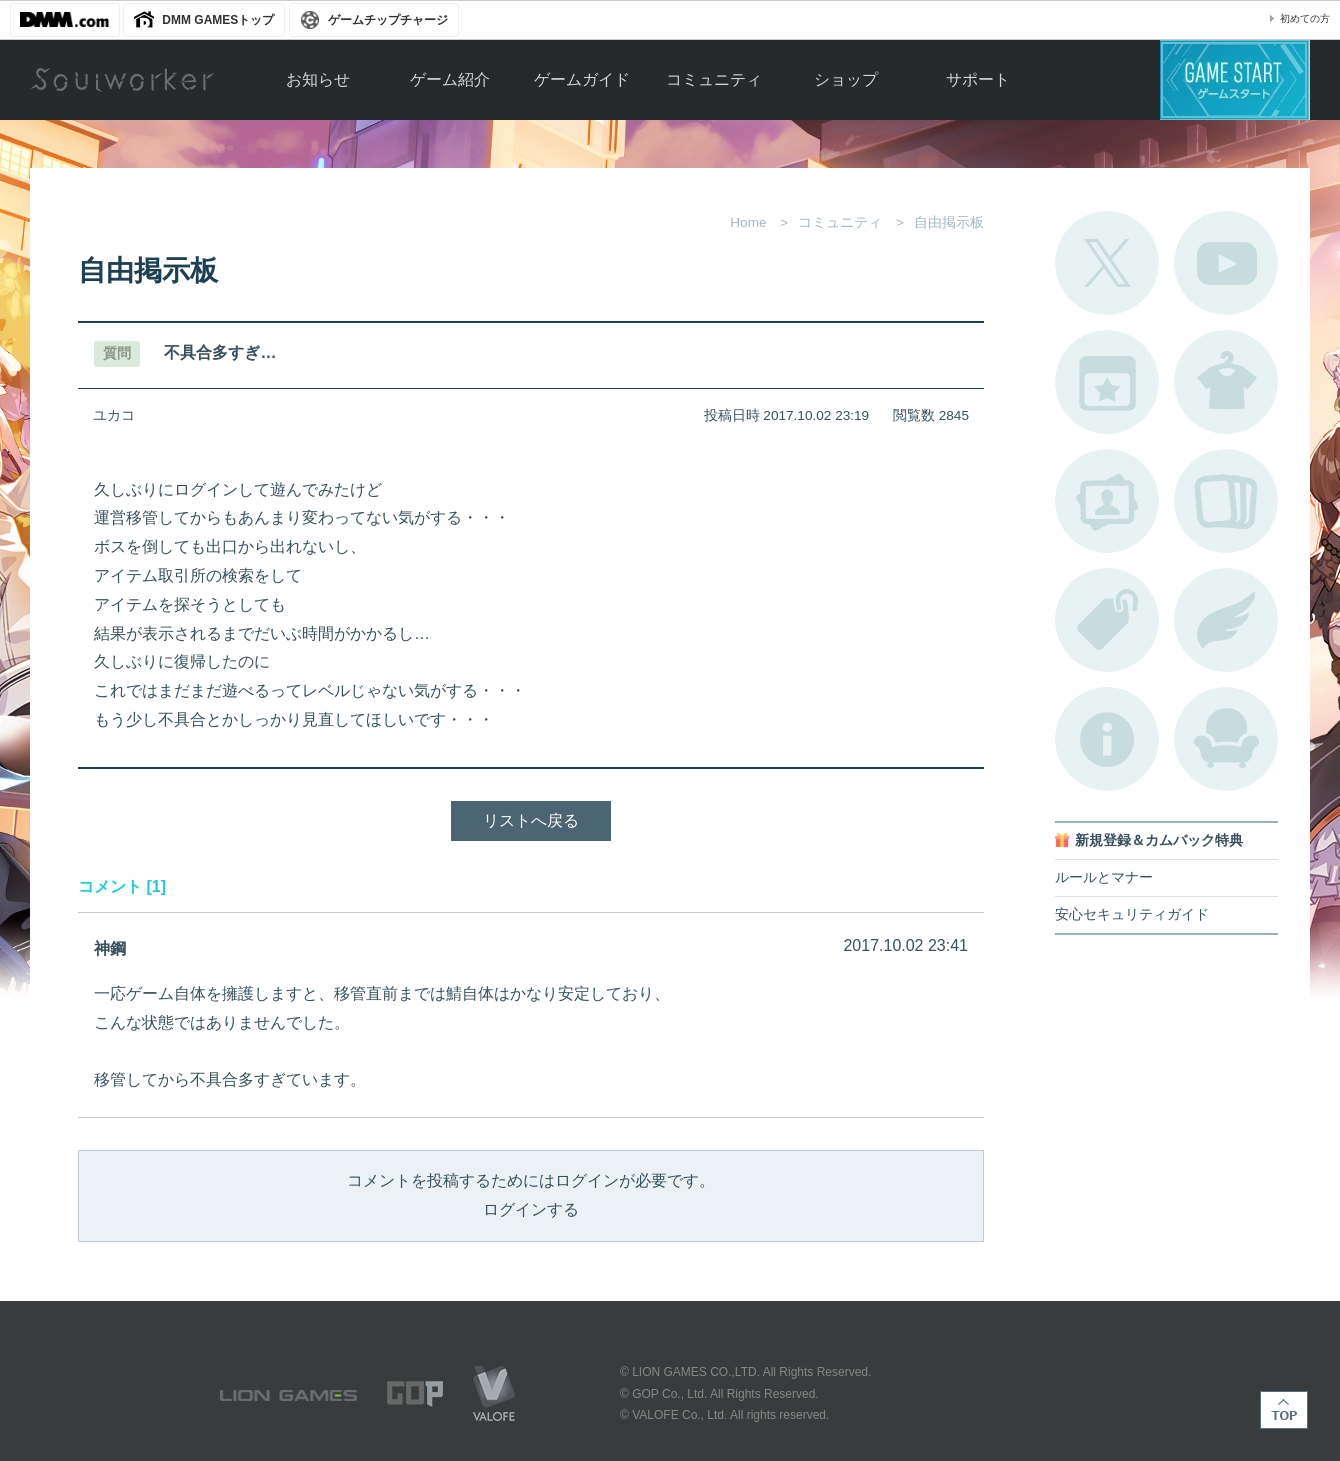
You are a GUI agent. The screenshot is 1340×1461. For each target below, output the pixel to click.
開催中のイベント (1107, 382)
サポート (978, 79)
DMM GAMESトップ (218, 20)
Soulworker (122, 80)
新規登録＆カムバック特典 (1159, 840)
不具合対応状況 (1107, 739)
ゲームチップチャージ (388, 20)
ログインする (531, 1209)
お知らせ (318, 79)
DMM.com (65, 20)
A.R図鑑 (1226, 501)
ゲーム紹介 (450, 79)
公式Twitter (1107, 263)
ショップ (846, 79)
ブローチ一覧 (1226, 620)
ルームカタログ (1226, 739)
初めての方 (1305, 18)
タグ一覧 (1107, 620)
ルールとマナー (1104, 877)
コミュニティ (714, 79)
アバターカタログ (1226, 382)
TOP (1284, 1410)
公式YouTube (1226, 263)
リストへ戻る (531, 820)
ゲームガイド (582, 79)
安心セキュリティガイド (1132, 914)
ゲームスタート (1235, 80)
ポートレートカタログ (1107, 501)
